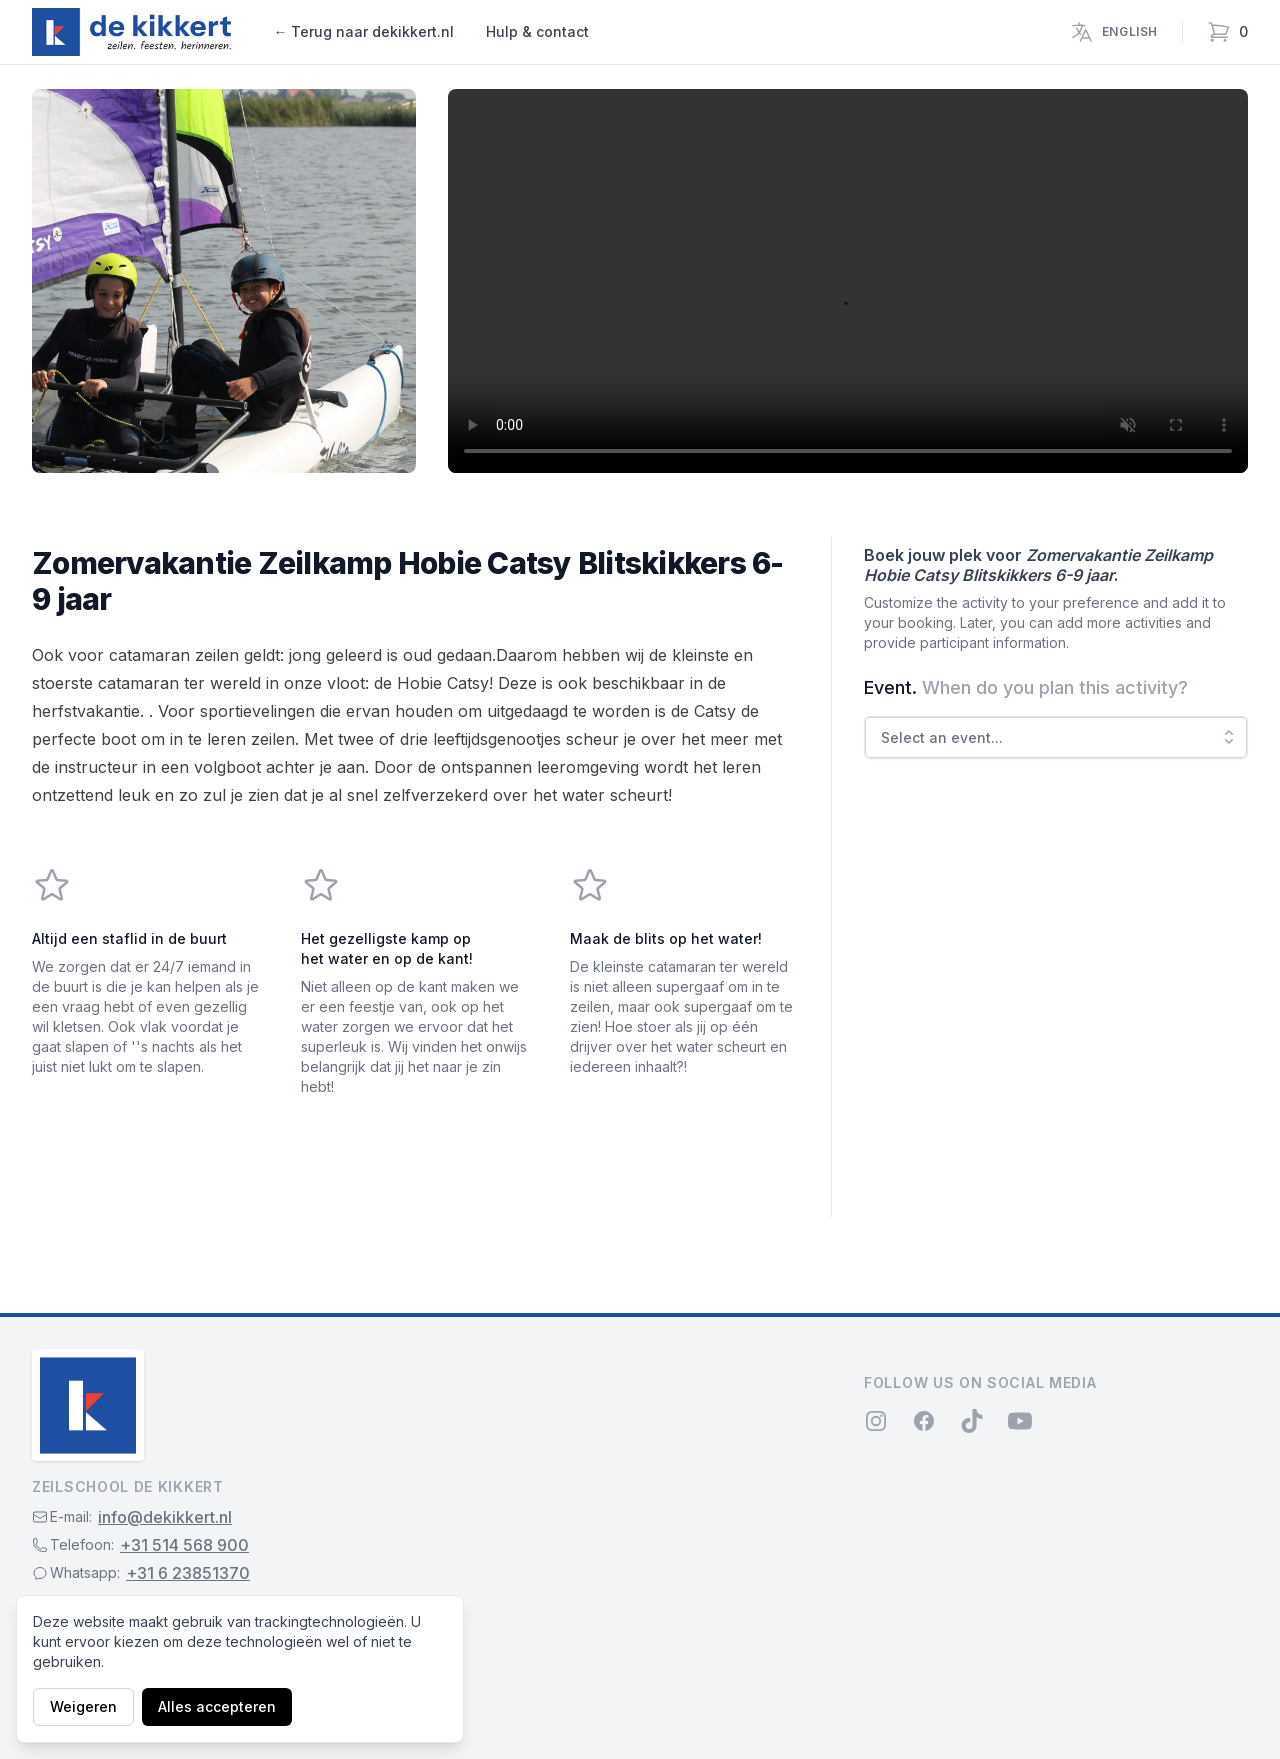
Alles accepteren (217, 1706)
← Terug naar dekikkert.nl (363, 31)
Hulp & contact (537, 31)
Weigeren (83, 1706)
